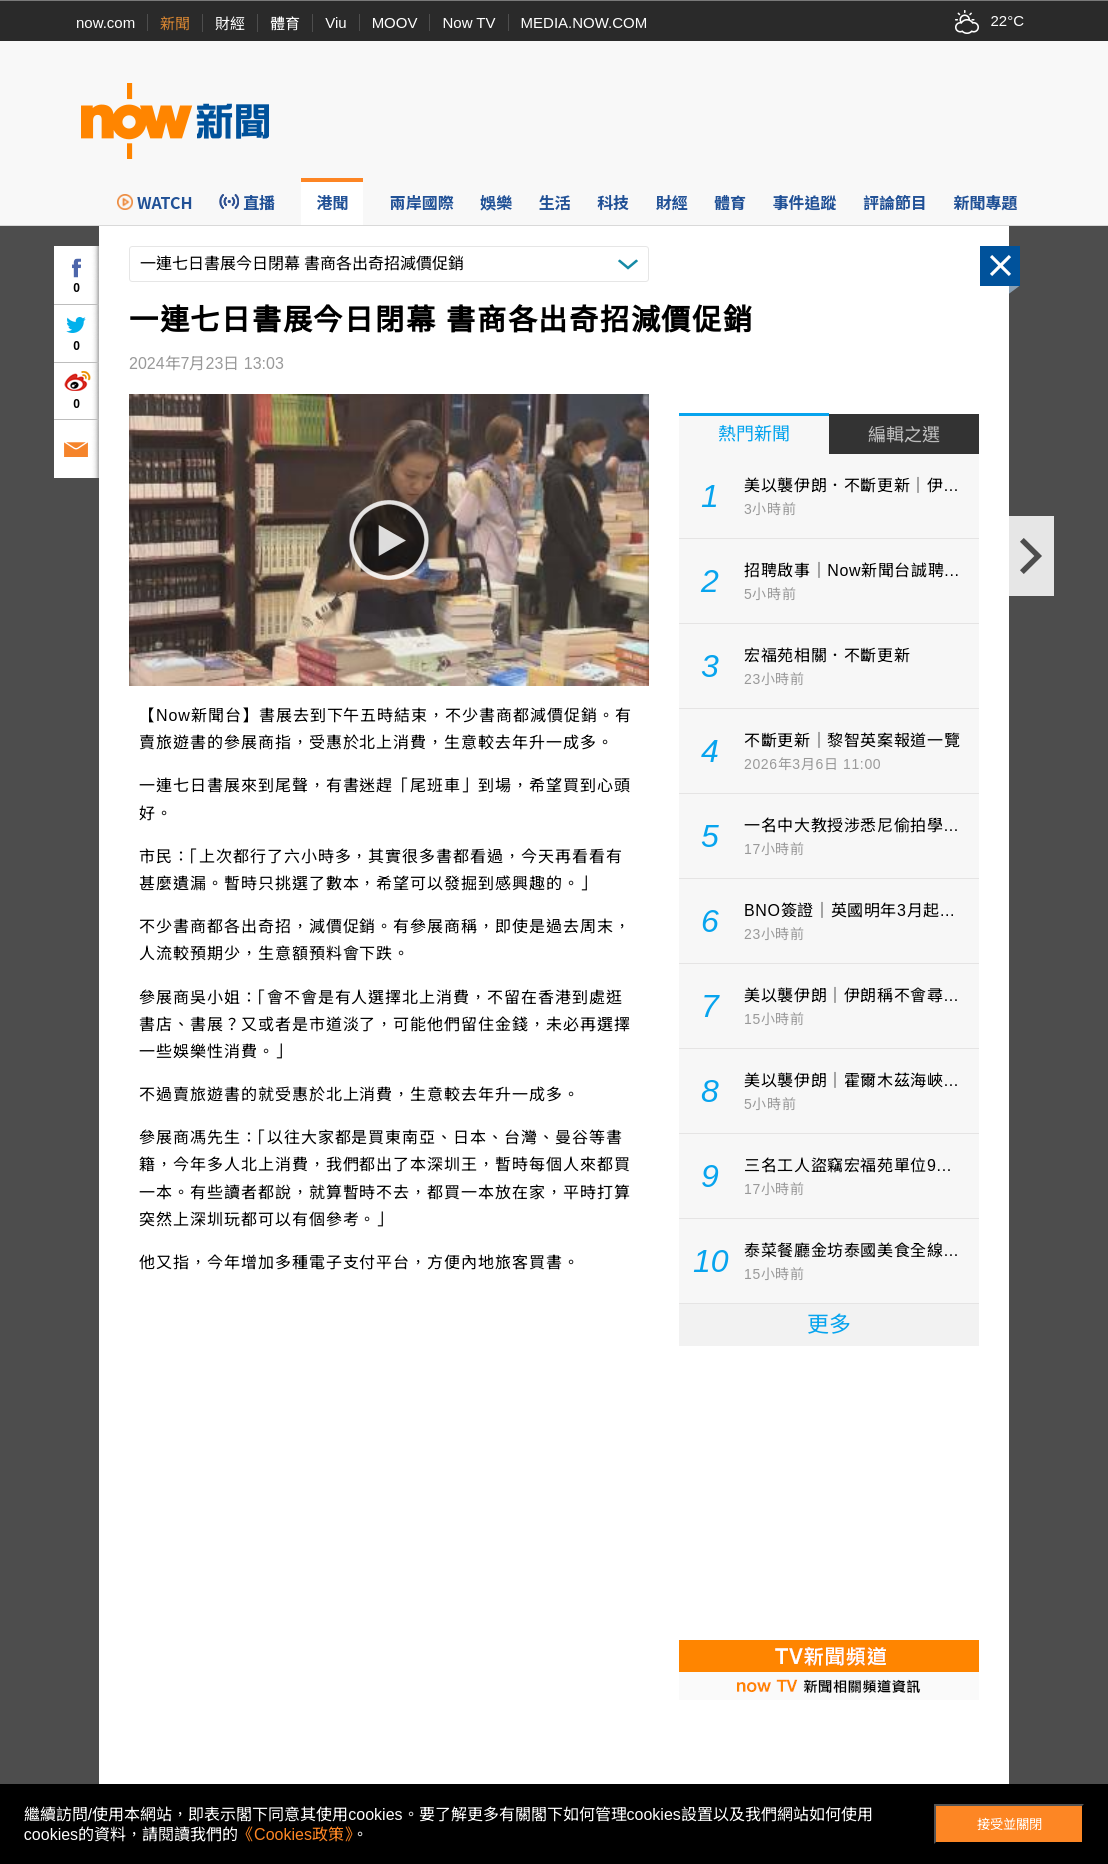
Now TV (468, 22)
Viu (335, 22)
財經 (230, 23)
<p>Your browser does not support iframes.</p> (829, 1491)
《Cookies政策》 (295, 1834)
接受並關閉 (1009, 1824)
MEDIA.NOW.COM (584, 22)
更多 (829, 1324)
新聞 (175, 23)
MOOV (395, 22)
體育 (285, 23)
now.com (105, 22)
